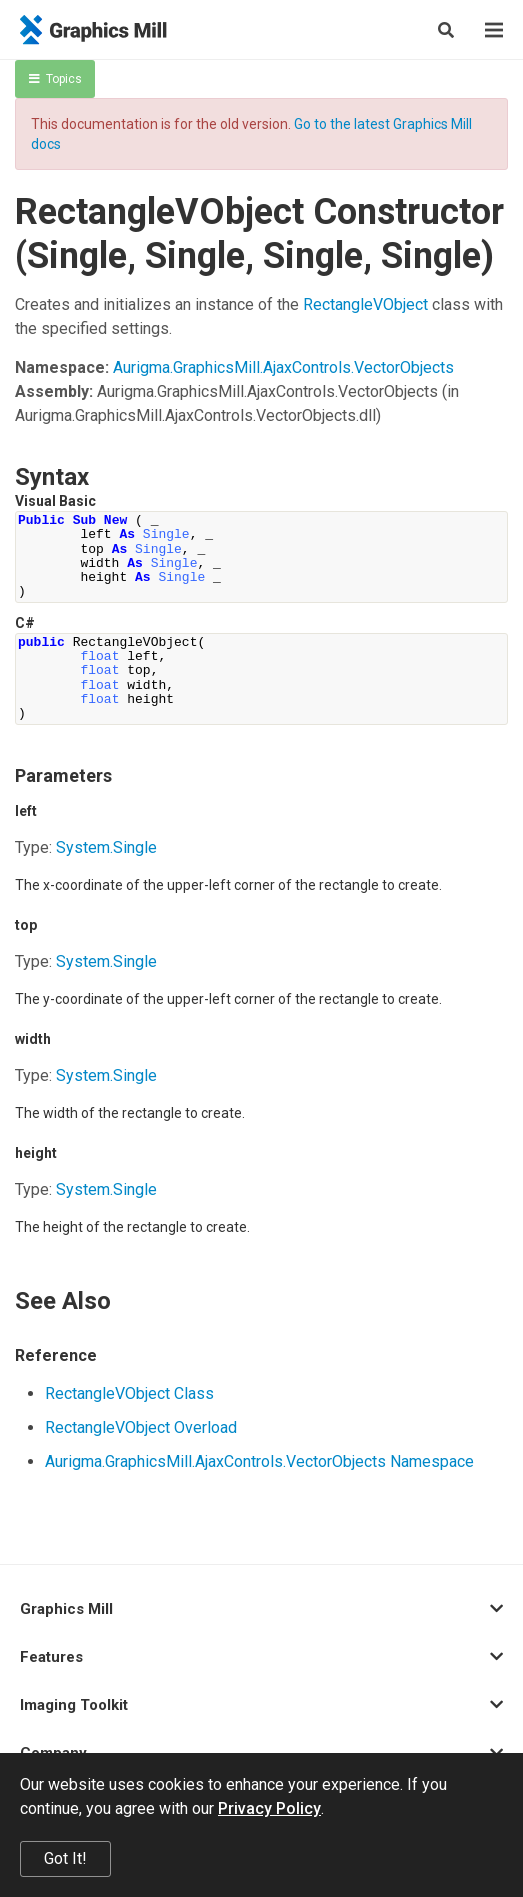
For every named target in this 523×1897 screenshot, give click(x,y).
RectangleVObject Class (129, 1393)
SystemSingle (106, 847)
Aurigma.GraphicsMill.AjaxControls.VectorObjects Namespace (259, 1461)
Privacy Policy (269, 1808)
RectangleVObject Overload (141, 1427)
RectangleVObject (365, 304)
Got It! (65, 1858)
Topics (55, 79)
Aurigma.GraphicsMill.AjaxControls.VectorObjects (283, 367)
